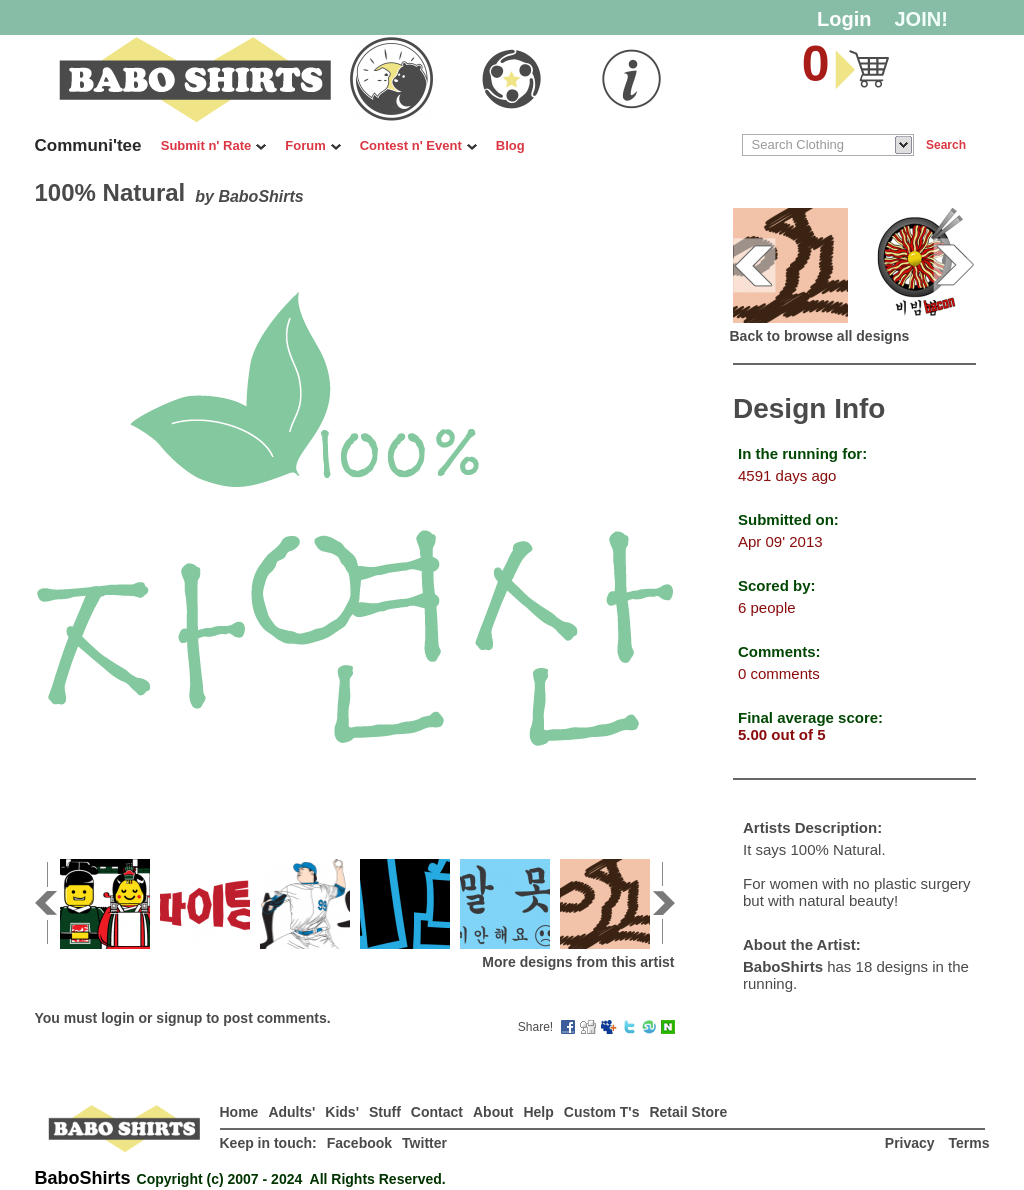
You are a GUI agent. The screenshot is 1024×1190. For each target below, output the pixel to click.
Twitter (424, 1143)
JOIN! (921, 19)
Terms (969, 1143)
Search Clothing (798, 144)
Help (538, 1112)
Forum (312, 145)
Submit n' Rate (214, 145)
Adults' (291, 1112)
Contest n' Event (418, 145)
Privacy (912, 1143)
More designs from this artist (578, 962)
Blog (510, 145)
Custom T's (602, 1112)
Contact (437, 1112)
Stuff (385, 1112)
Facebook (359, 1143)
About (493, 1112)
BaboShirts (260, 196)
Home (239, 1112)
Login (844, 19)
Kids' (342, 1112)
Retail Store (688, 1112)
